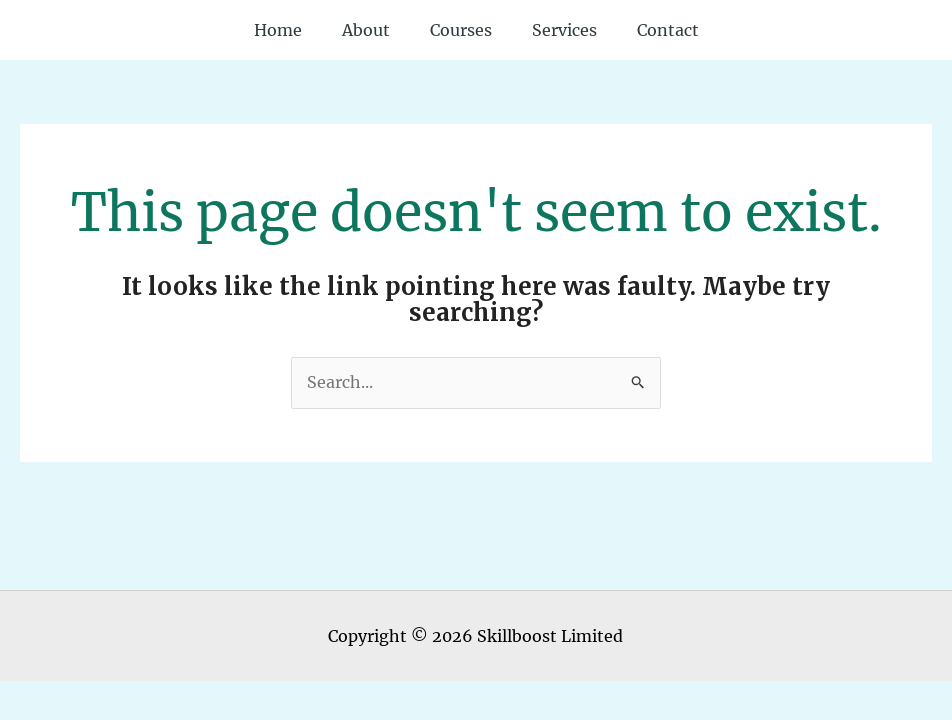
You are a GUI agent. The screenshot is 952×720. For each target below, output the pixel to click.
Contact (668, 30)
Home (278, 30)
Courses (461, 30)
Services (564, 30)
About (366, 30)
